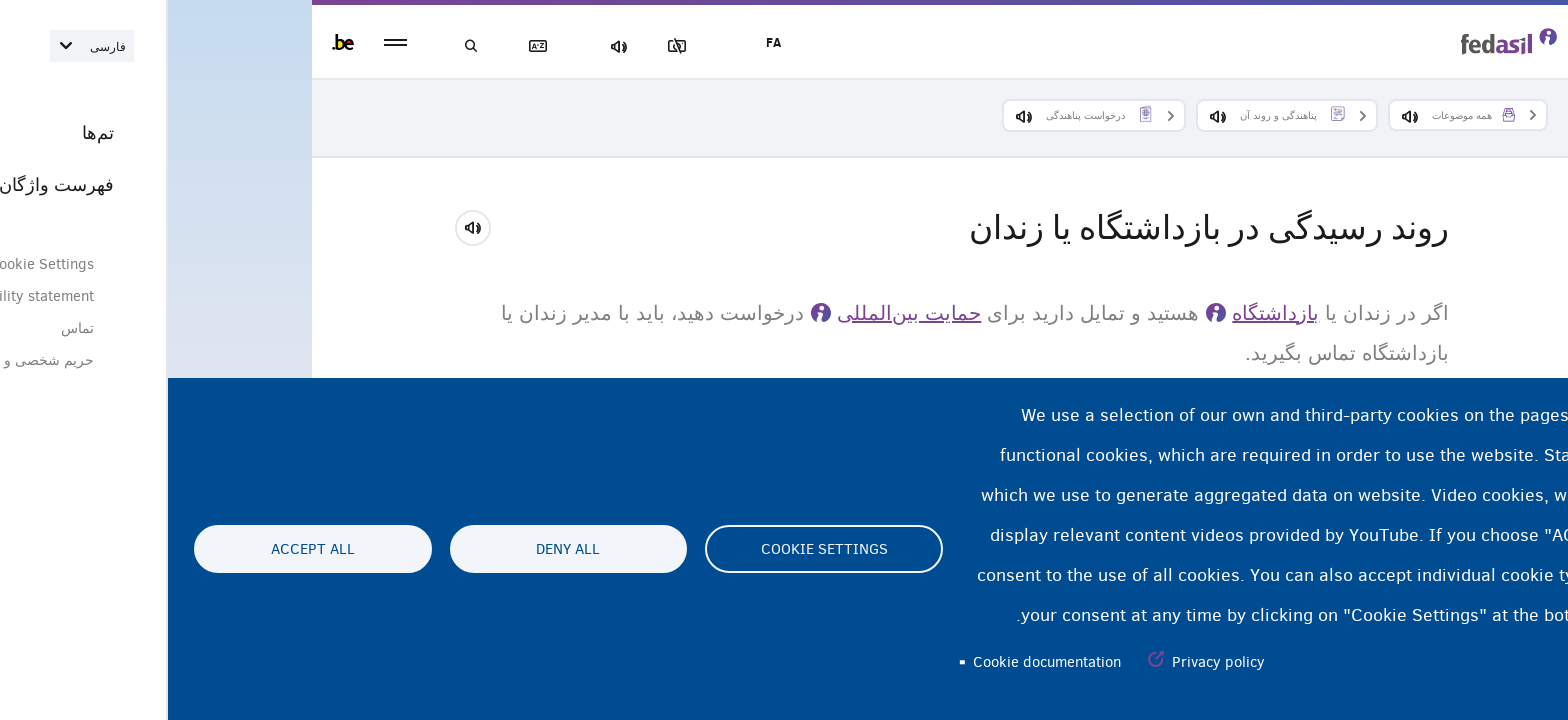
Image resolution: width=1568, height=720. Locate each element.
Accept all (145, 549)
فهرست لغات (374, 46)
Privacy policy (1050, 662)
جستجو (304, 46)
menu (227, 42)
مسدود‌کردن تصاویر (513, 46)
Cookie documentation (879, 662)
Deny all (400, 549)
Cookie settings (656, 549)
